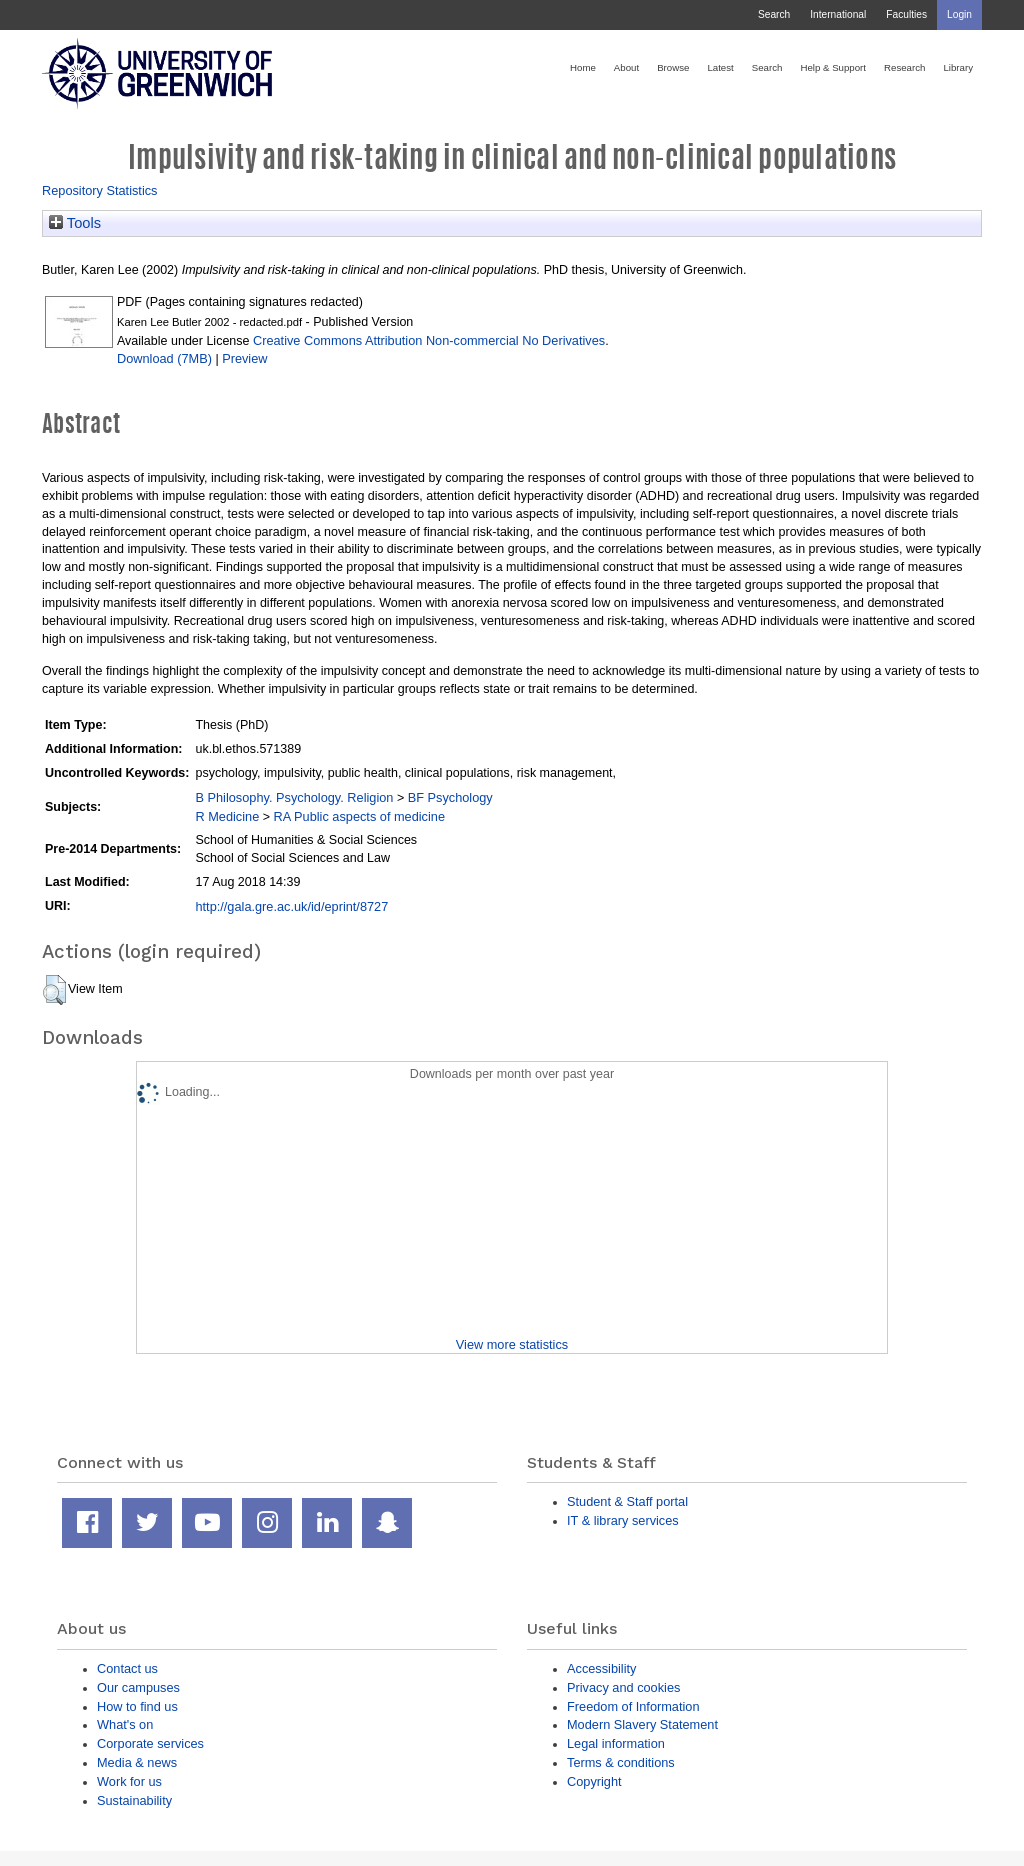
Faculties (906, 14)
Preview (244, 358)
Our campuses (138, 1687)
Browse (673, 67)
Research (904, 67)
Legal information (616, 1743)
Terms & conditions (621, 1762)
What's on (125, 1724)
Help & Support (833, 67)
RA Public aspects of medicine (360, 816)
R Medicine (227, 816)
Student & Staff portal (627, 1501)
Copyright (594, 1781)
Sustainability (134, 1800)
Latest (720, 67)
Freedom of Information (633, 1706)
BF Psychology (450, 797)
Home (583, 67)
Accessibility (601, 1668)
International (838, 14)
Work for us (129, 1781)
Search (774, 14)
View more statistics (512, 1344)
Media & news (137, 1762)
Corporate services (150, 1743)
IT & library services (623, 1520)
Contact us (127, 1668)
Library (958, 67)
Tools (75, 223)
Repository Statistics (100, 190)
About (626, 67)
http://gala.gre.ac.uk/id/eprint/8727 (291, 906)
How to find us (137, 1706)
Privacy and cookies (623, 1687)
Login (959, 14)
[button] (54, 990)
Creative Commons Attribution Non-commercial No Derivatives (429, 340)
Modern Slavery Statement (642, 1724)
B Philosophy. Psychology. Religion (294, 797)
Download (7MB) (164, 358)
